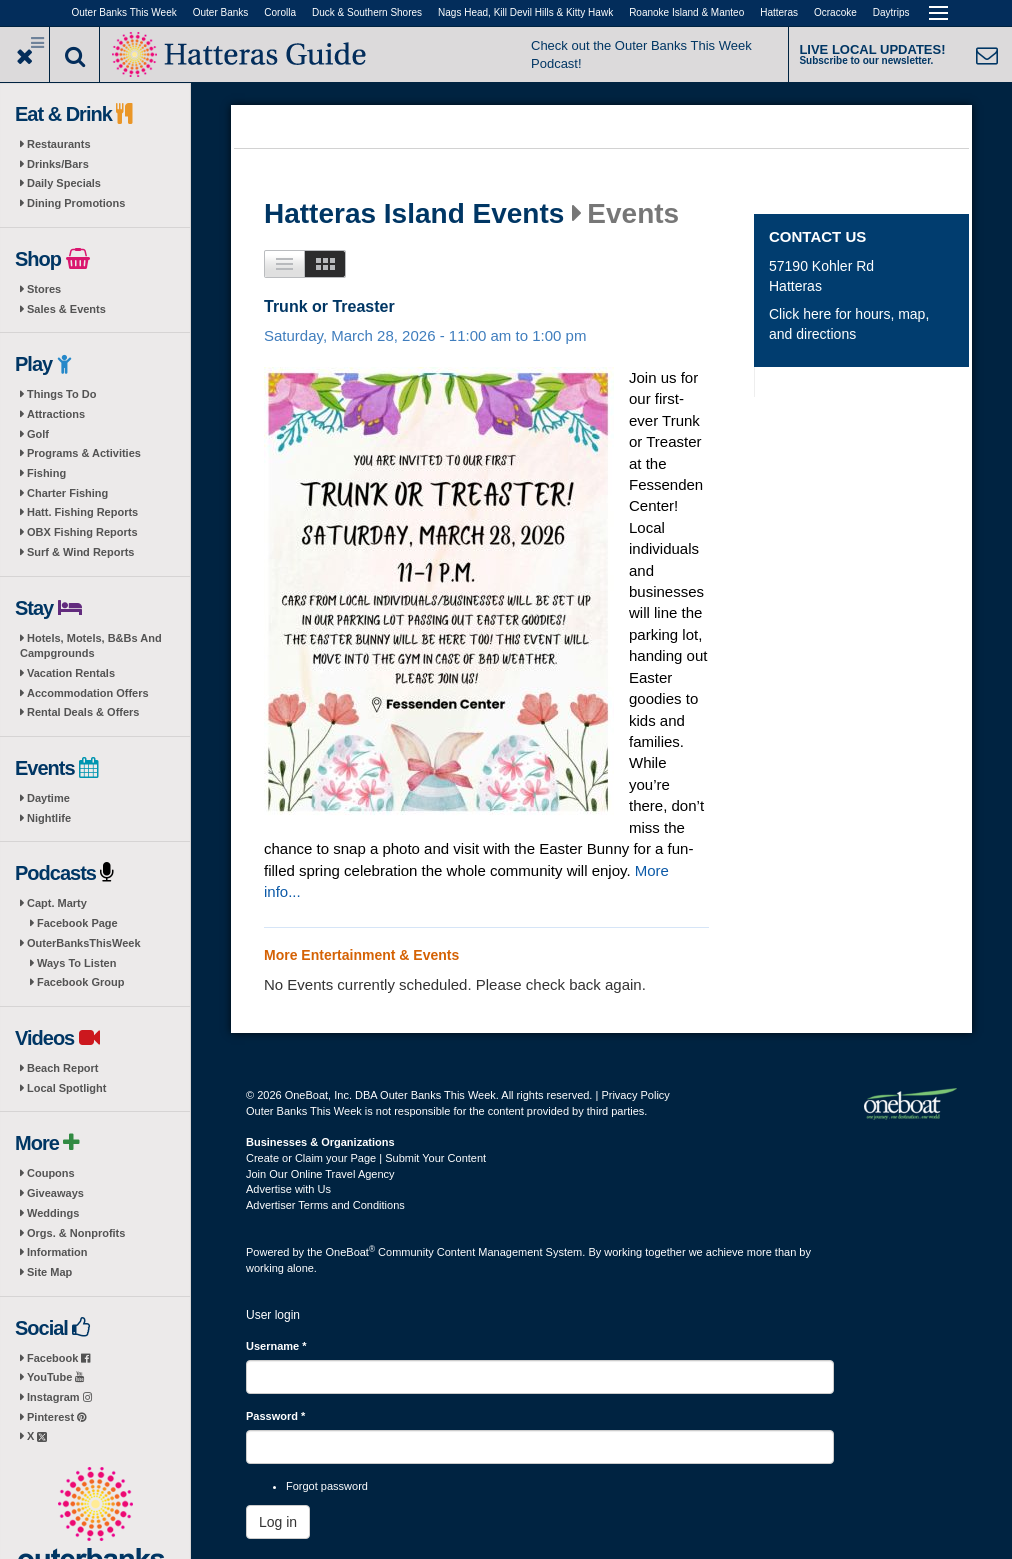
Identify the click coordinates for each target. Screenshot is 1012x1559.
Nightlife (49, 818)
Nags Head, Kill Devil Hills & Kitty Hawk (525, 12)
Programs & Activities (84, 453)
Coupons (51, 1173)
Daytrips (891, 12)
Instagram (59, 1397)
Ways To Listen (76, 963)
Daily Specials (64, 183)
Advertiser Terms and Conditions (325, 1205)
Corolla (280, 12)
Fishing (46, 473)
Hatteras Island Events (414, 214)
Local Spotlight (66, 1088)
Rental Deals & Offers (83, 712)
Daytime (48, 798)
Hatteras (779, 12)
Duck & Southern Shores (367, 12)
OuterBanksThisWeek (84, 943)
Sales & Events (66, 309)
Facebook (58, 1358)
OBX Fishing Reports (82, 532)
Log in (278, 1522)
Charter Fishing (67, 493)
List (284, 264)
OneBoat (351, 1252)
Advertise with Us (288, 1189)
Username (276, 1346)
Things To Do (61, 394)
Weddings (53, 1213)
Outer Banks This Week (124, 12)
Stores (44, 289)
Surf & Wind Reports (80, 552)
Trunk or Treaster (329, 306)
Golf (38, 434)
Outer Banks (221, 12)
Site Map (49, 1272)
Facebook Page (77, 923)
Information (57, 1252)
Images (325, 264)
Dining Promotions (76, 203)
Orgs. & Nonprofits (76, 1233)
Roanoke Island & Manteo (686, 12)
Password (275, 1416)
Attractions (56, 414)
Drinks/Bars (58, 164)
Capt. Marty (57, 903)
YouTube (55, 1377)
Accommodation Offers (88, 693)
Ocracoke (835, 12)
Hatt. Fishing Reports (82, 512)
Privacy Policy (635, 1095)
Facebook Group (80, 982)
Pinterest (56, 1417)
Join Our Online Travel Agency (320, 1174)
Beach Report (63, 1068)
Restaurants (59, 144)
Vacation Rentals (71, 673)
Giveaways (55, 1193)
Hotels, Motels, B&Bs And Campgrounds (91, 646)
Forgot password (327, 1486)
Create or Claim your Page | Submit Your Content (366, 1158)
